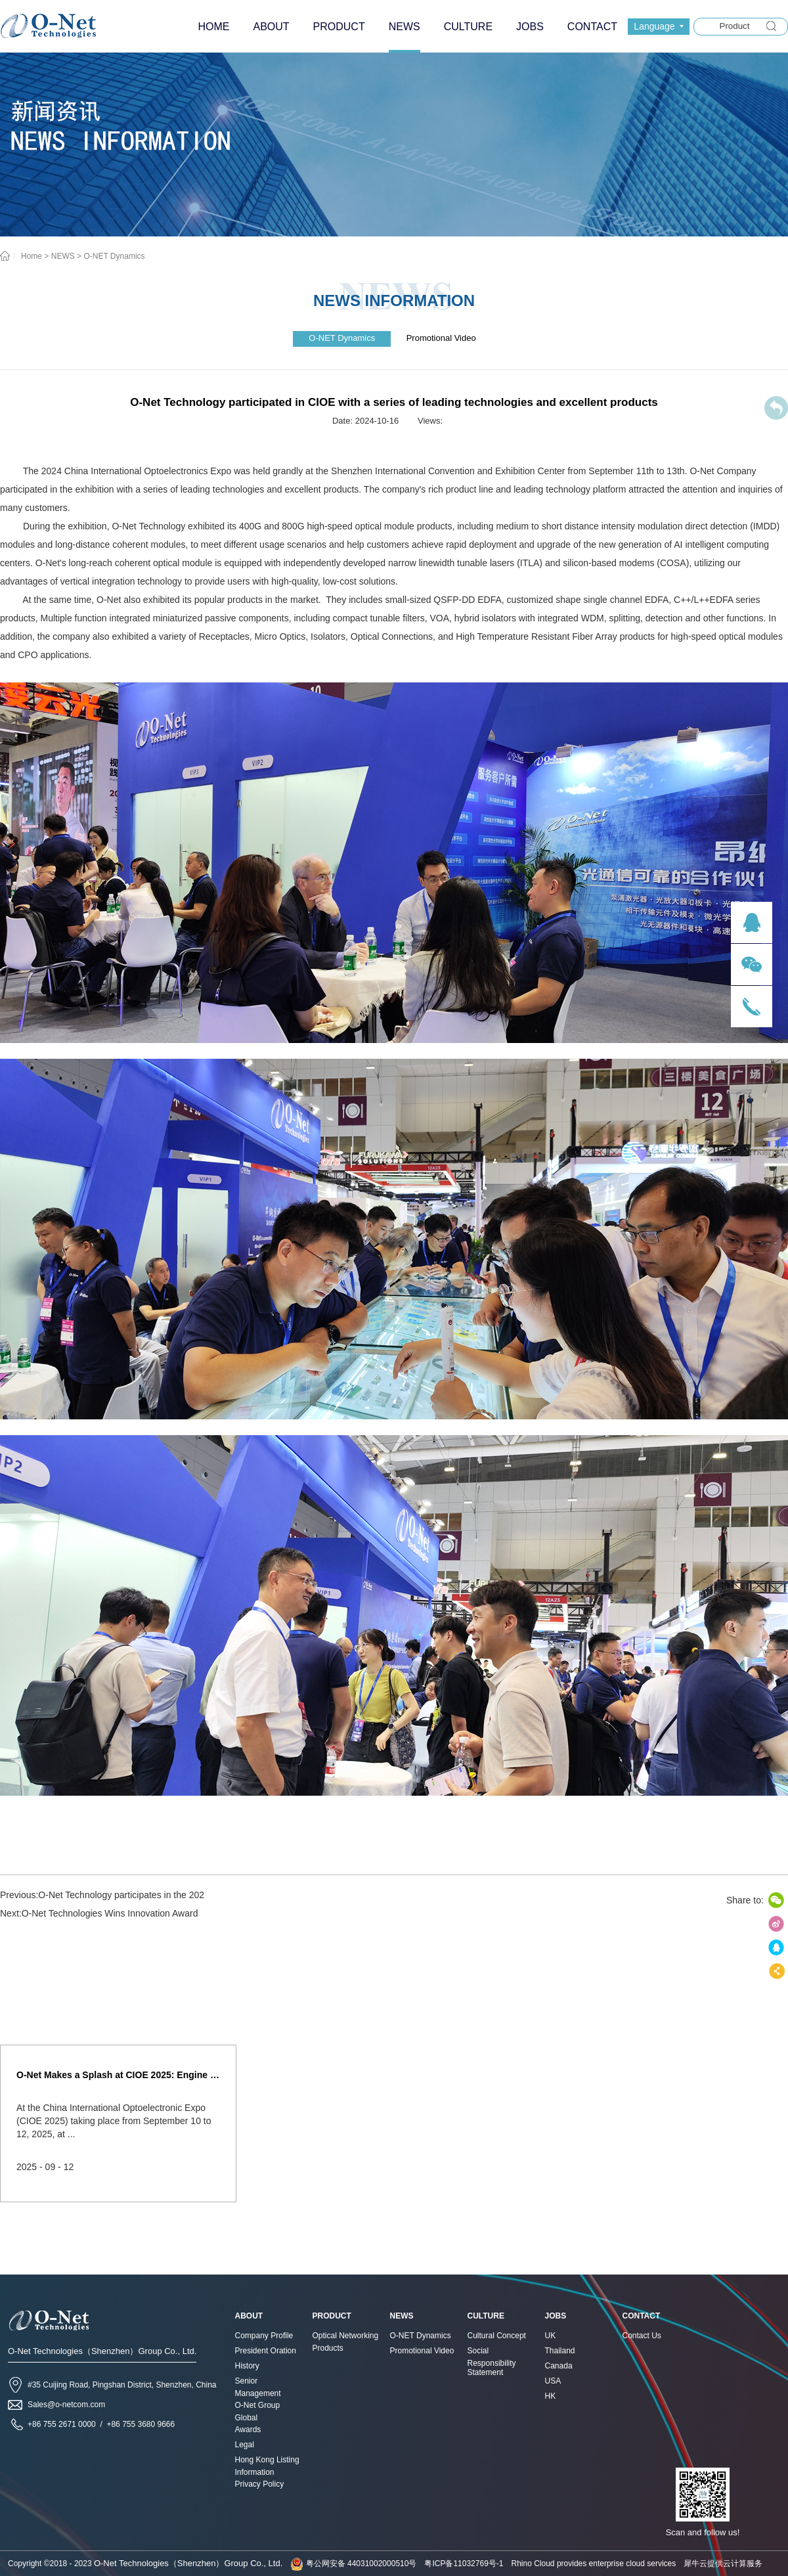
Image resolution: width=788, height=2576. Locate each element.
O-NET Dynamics (113, 256)
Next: (99, 1913)
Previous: (102, 1895)
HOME (213, 26)
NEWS (63, 256)
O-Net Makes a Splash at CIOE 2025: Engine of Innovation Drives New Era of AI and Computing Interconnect (118, 2075)
